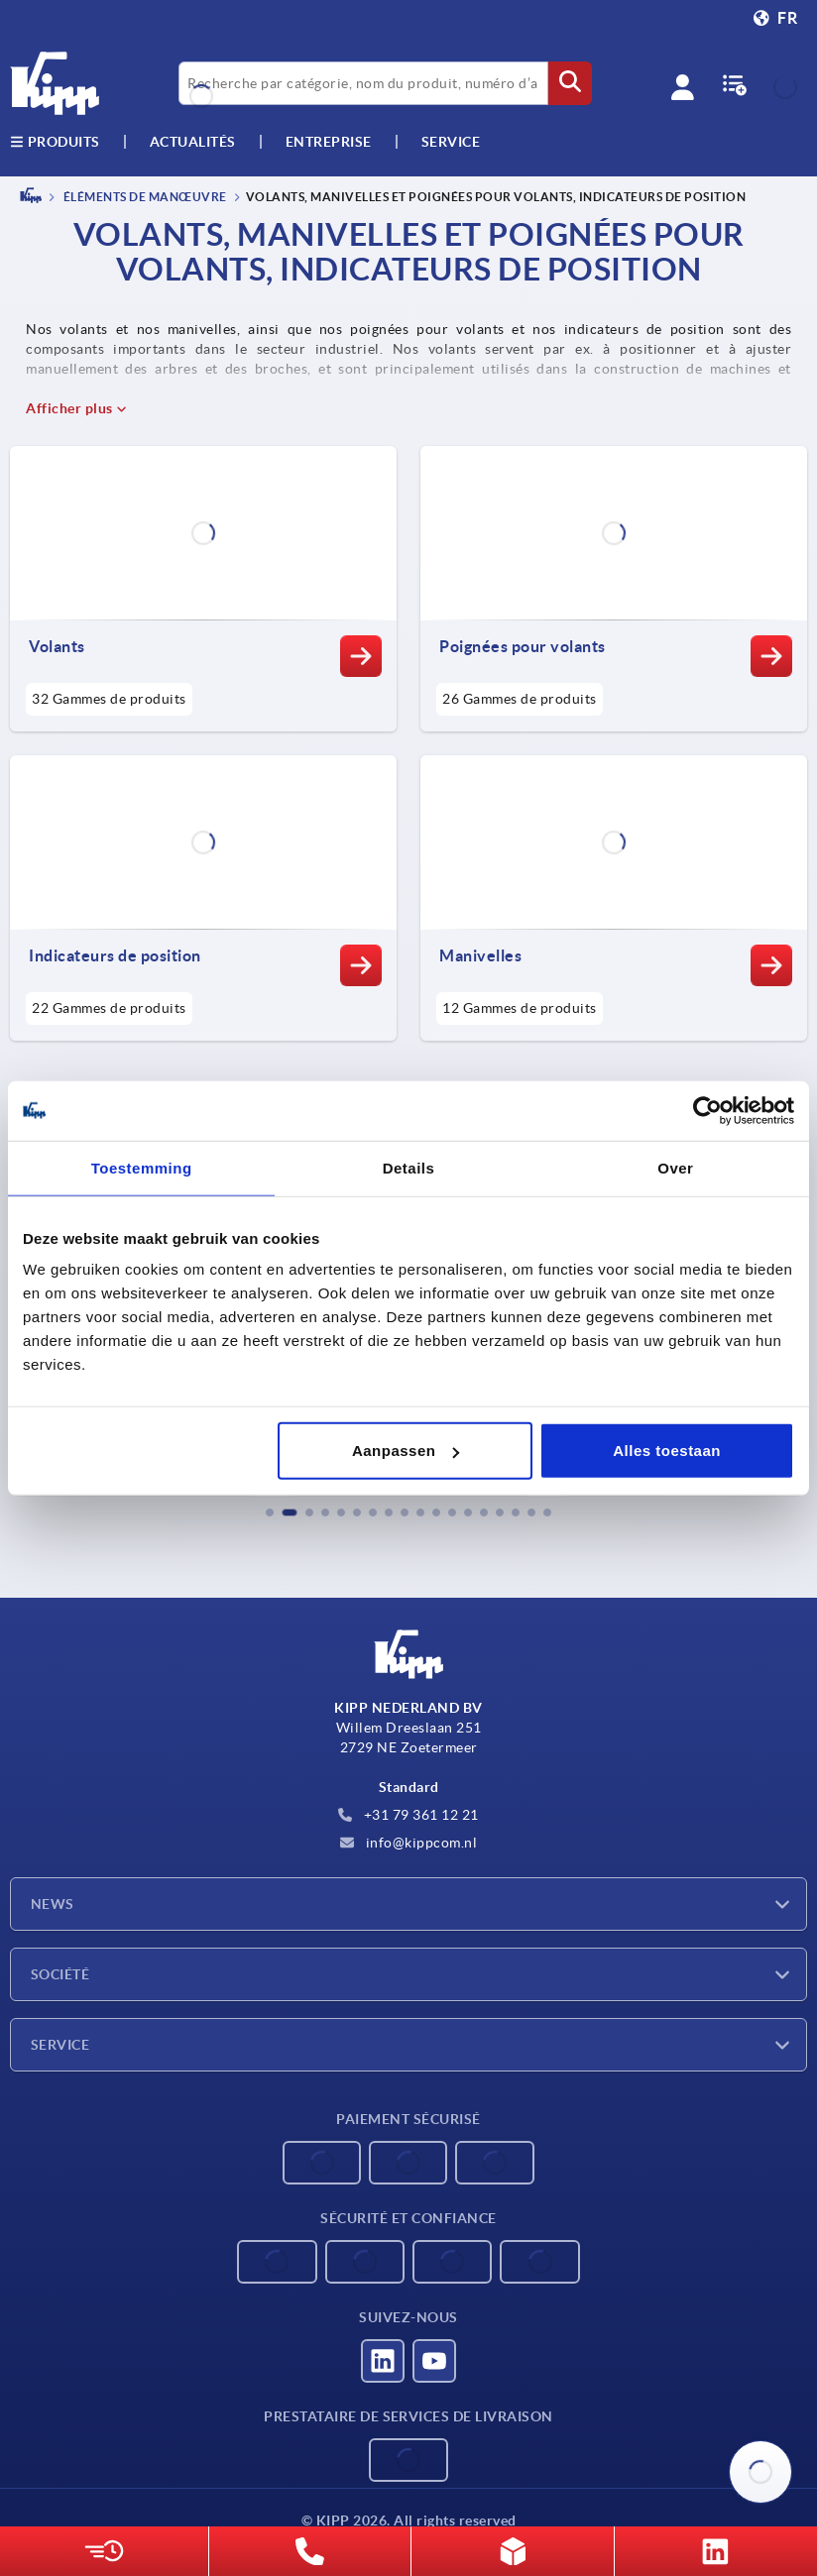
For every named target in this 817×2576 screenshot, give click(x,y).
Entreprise (329, 142)
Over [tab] (675, 1167)
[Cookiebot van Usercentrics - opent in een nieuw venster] (707, 1110)
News (52, 1904)
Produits (55, 142)
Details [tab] (409, 1167)
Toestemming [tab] (141, 1167)
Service (60, 2045)
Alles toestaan (667, 1450)
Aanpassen (406, 1450)
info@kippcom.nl (408, 1842)
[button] (270, 1512)
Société (60, 1974)
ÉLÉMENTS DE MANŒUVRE (143, 196)
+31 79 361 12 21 (408, 1815)
